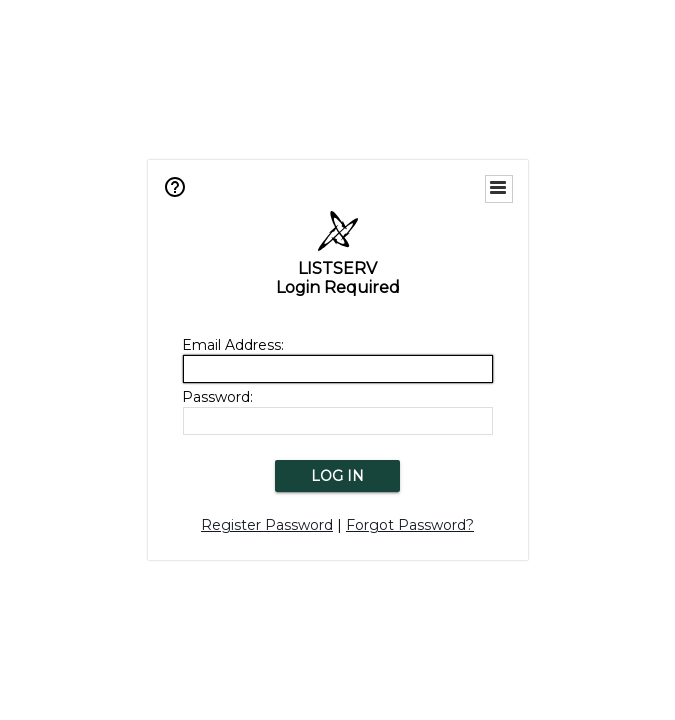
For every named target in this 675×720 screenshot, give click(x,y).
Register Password (267, 525)
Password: (217, 397)
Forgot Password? (410, 525)
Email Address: (233, 345)
